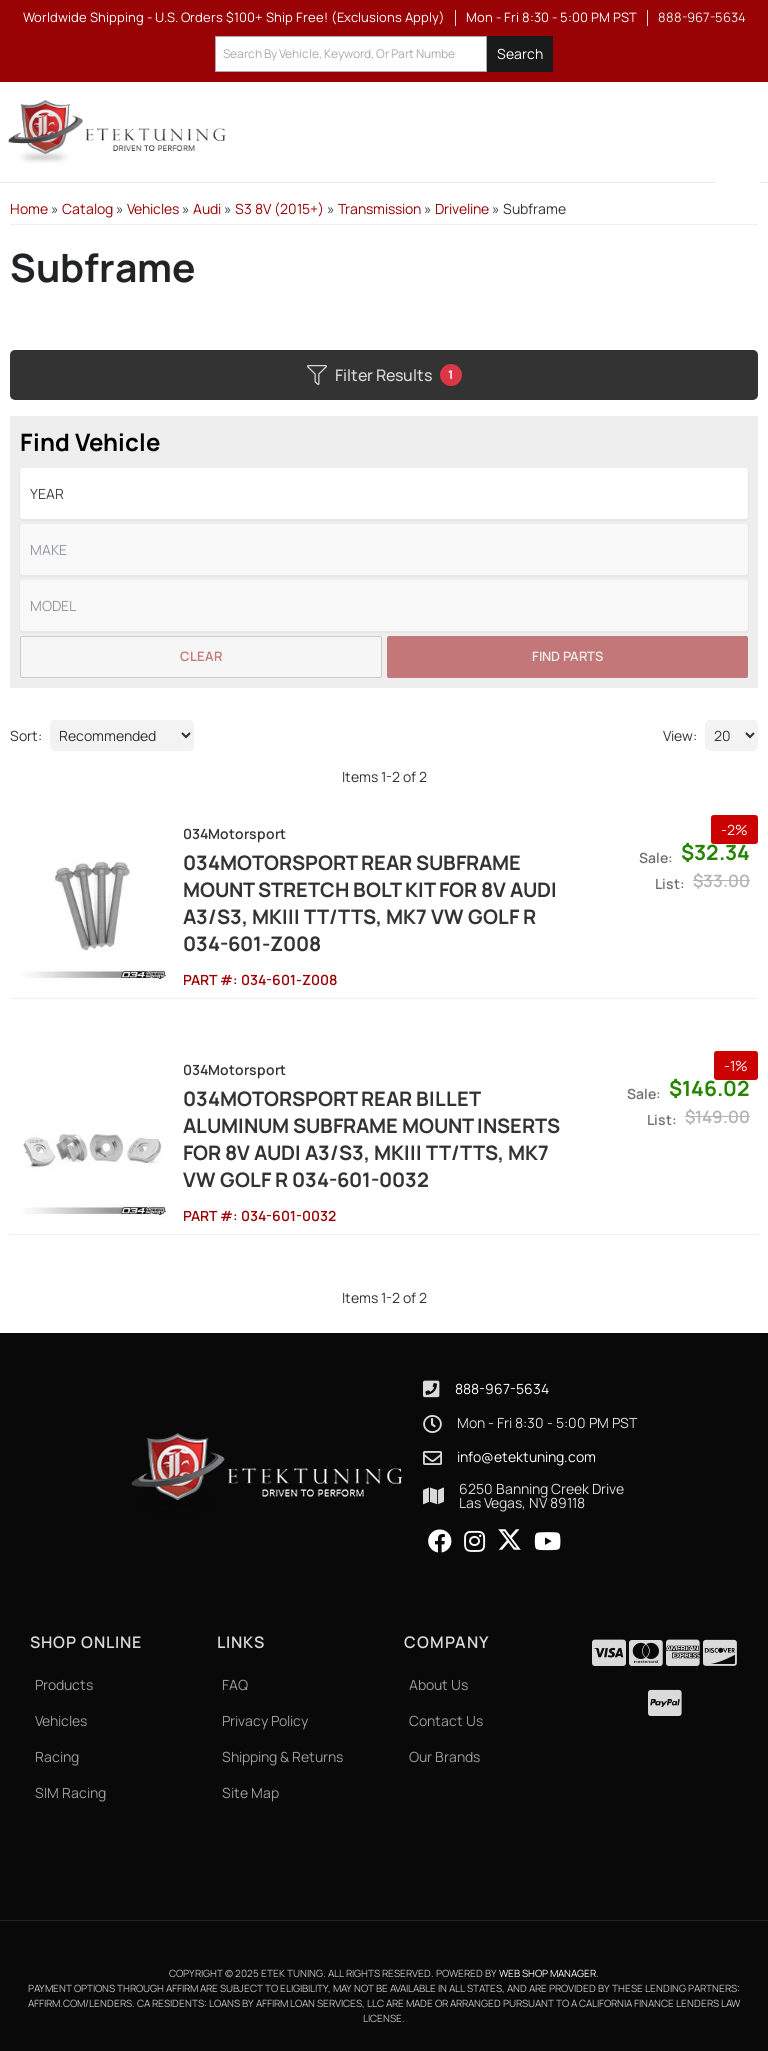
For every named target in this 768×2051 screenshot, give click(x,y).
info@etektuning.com (526, 1457)
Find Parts (567, 656)
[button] (384, 54)
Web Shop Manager (547, 1973)
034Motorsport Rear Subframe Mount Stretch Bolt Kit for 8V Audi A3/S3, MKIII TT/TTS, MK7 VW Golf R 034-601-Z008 (370, 903)
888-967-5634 (502, 1388)
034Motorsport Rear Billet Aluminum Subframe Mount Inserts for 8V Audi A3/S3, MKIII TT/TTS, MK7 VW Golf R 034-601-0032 (371, 1139)
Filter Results (384, 375)
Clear (201, 656)
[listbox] (384, 493)
